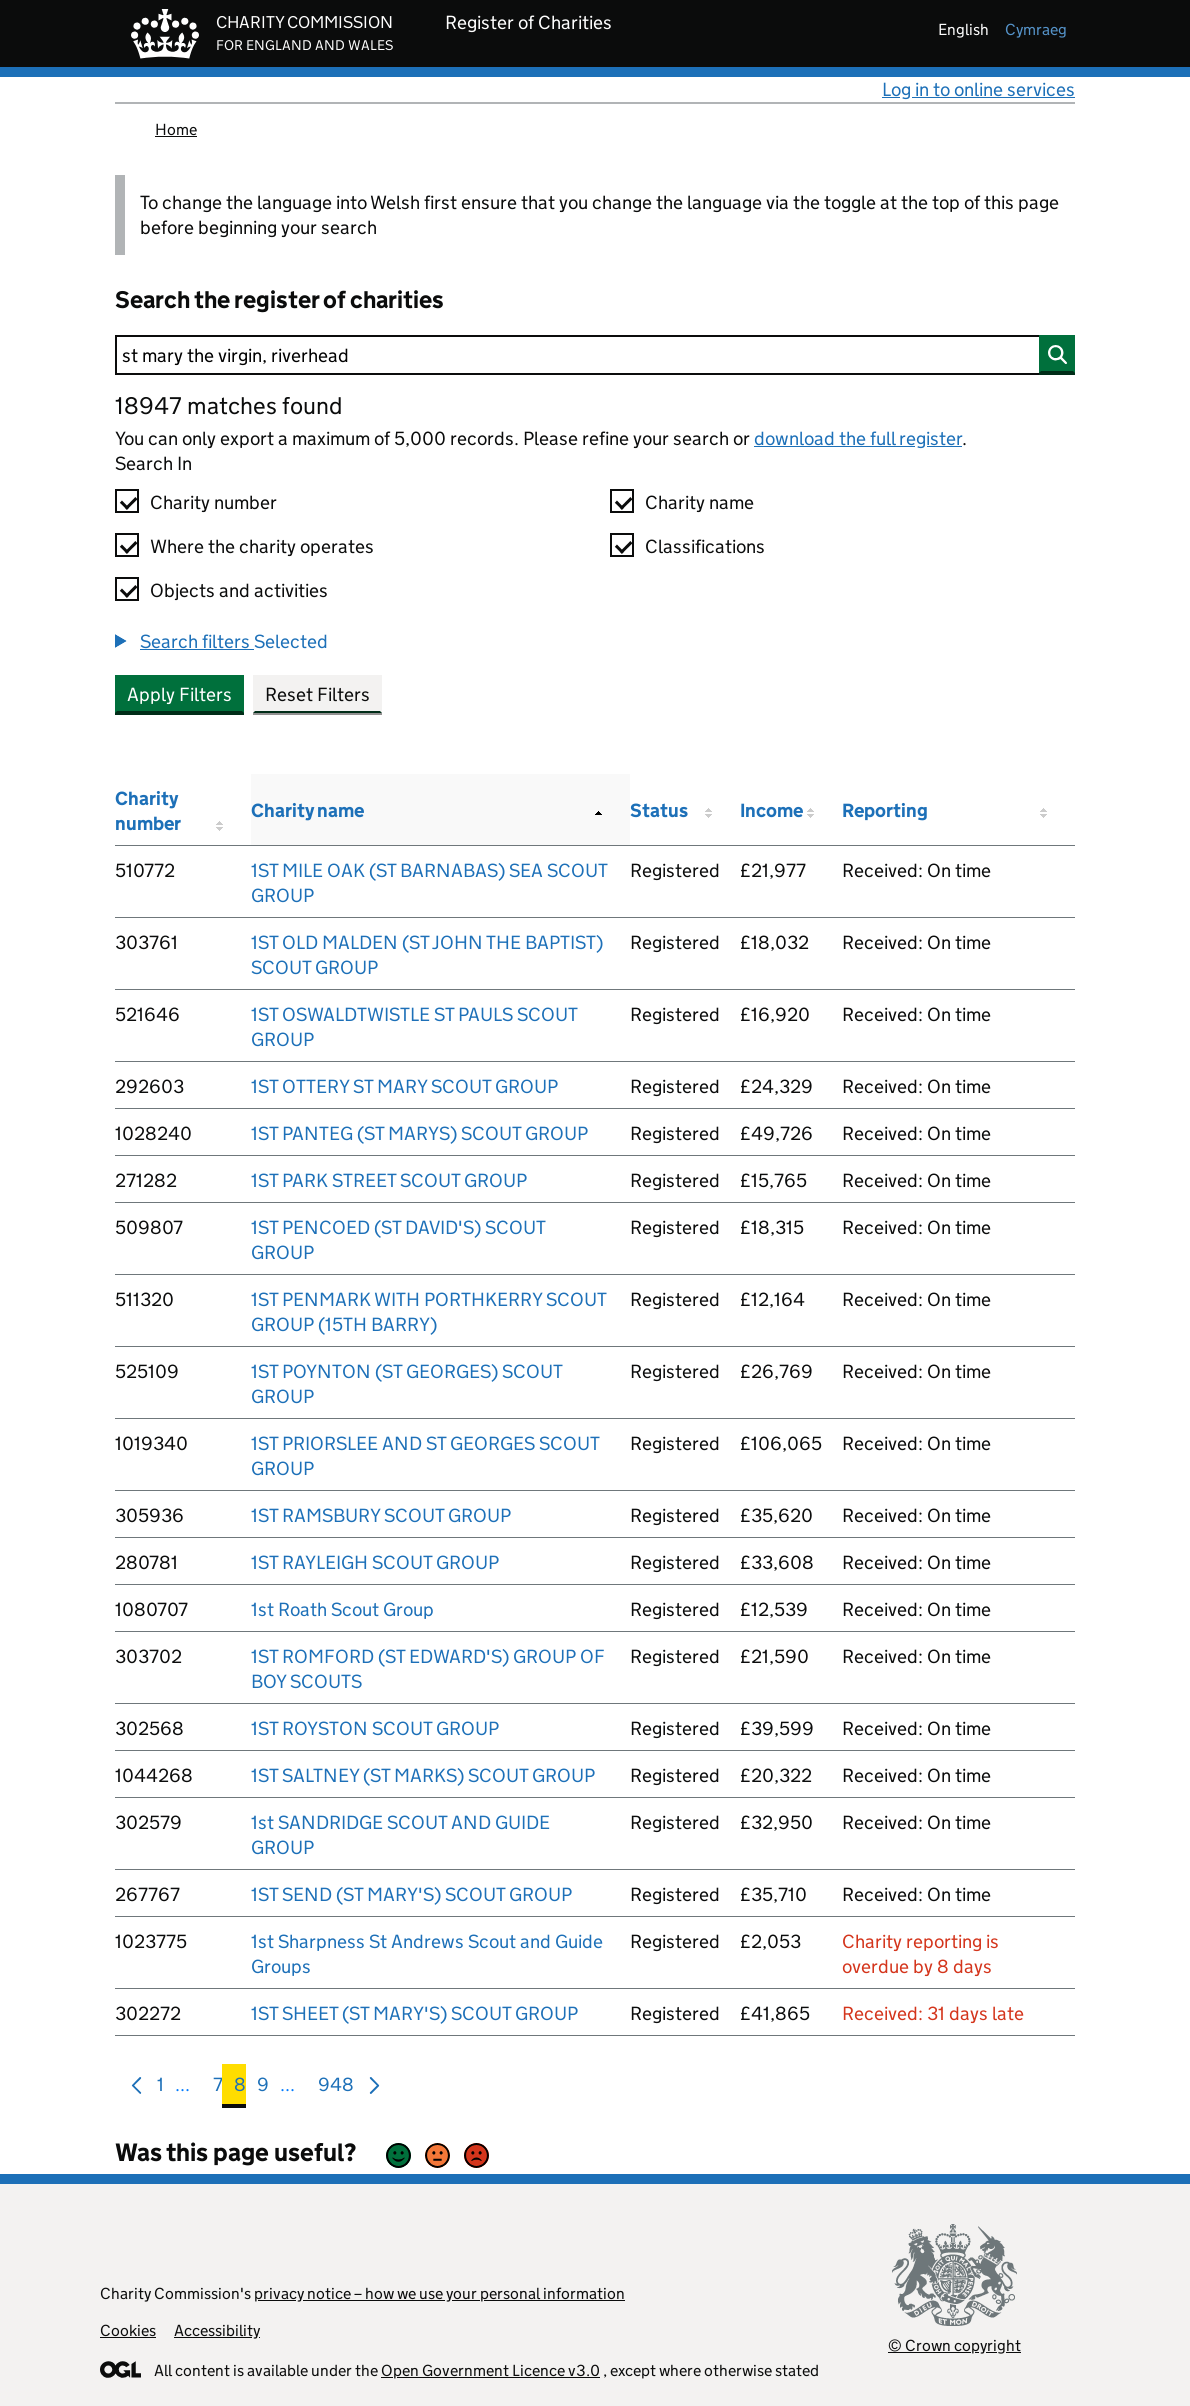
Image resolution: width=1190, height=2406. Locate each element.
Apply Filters (179, 694)
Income (771, 810)
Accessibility (217, 2330)
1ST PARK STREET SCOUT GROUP (389, 1180)
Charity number (213, 502)
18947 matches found (228, 405)
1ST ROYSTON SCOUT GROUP (375, 1728)
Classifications (705, 546)
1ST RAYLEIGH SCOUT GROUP (375, 1562)
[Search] (595, 355)
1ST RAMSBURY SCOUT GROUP (381, 1515)
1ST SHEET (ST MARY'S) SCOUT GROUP (414, 2013)
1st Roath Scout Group (342, 1609)
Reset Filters (317, 694)
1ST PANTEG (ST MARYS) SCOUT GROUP (419, 1133)
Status (659, 810)
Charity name (699, 502)
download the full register (858, 438)
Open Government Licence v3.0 (490, 2370)
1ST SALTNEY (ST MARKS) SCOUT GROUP (423, 1775)
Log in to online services (978, 89)
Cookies (128, 2330)
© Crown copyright (954, 2345)
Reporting (885, 810)
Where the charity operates (262, 546)
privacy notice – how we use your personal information (439, 2293)
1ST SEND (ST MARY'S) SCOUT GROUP (411, 1894)
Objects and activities (239, 590)
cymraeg (1036, 29)
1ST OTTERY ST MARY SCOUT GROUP (404, 1086)
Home (176, 129)
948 (336, 2088)
